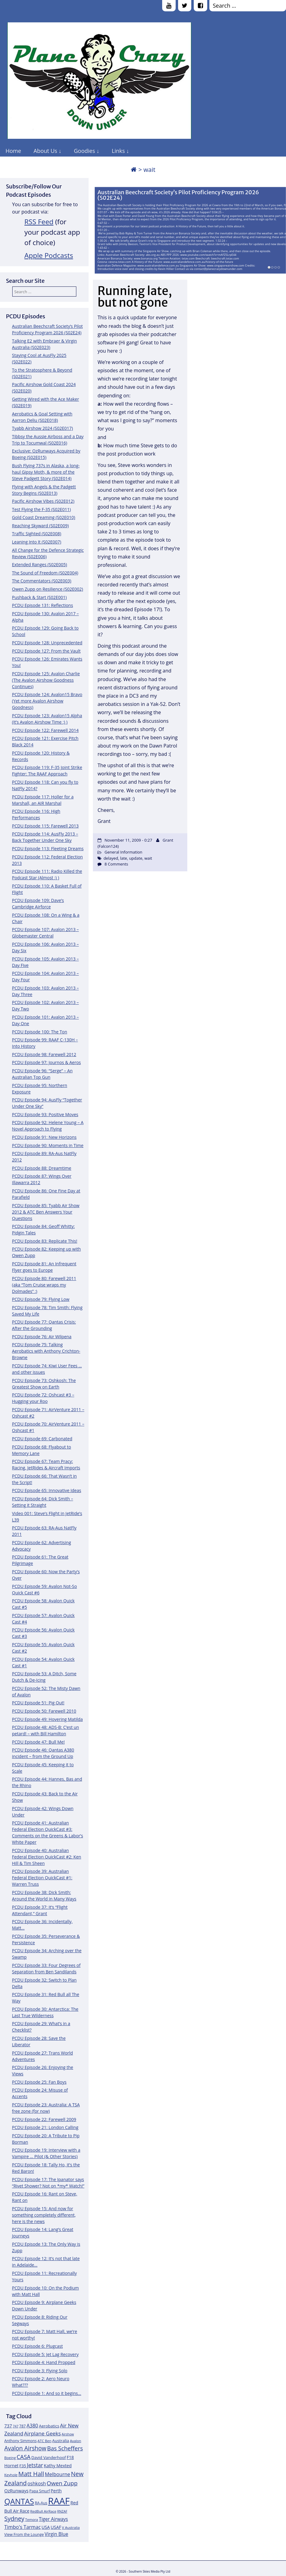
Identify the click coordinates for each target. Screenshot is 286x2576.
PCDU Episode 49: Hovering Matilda (47, 1719)
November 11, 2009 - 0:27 (128, 840)
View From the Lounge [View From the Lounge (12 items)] (24, 2534)
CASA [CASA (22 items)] (24, 2456)
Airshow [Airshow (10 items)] (68, 2434)
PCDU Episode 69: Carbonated (42, 1438)
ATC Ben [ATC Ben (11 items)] (44, 2440)
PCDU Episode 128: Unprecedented (47, 643)
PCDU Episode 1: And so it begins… (46, 2393)
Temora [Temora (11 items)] (31, 2519)
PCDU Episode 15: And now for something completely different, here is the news (44, 2215)
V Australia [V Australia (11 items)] (71, 2527)
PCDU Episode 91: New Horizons (44, 1137)
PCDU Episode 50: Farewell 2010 (44, 1711)
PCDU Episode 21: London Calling (45, 2127)
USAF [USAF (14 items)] (56, 2527)
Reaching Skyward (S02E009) (40, 525)
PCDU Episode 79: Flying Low (40, 1299)
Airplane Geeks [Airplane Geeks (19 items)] (42, 2433)
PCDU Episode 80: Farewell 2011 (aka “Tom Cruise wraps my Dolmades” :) (44, 1284)
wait (148, 858)
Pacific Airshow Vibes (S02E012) (43, 501)
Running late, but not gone (134, 297)
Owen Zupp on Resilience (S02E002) (47, 589)
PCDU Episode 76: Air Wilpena (41, 1336)
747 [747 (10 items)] (15, 2426)
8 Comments (116, 864)
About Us (45, 150)
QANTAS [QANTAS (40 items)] (19, 2501)
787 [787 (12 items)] (22, 2426)
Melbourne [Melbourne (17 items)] (57, 2474)
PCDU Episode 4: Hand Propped (43, 2362)
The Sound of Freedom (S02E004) (45, 573)
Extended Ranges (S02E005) (39, 564)
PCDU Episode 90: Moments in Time (47, 1145)
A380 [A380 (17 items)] (32, 2425)
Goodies (84, 150)
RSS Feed (39, 221)
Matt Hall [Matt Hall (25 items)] (31, 2474)
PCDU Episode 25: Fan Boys (39, 2082)
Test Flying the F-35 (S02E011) (41, 509)
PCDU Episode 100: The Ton (39, 1032)
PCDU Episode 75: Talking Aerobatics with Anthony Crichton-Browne (46, 1351)
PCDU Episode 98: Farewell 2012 (44, 1054)
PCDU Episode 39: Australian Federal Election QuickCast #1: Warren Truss (42, 1877)
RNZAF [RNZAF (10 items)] (62, 2511)
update (135, 858)
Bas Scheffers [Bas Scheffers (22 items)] (65, 2448)
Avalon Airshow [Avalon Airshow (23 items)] (25, 2448)
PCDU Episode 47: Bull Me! (38, 1742)
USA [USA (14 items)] (46, 2527)
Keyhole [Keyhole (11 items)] (10, 2474)
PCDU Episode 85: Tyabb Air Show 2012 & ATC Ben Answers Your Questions (45, 1212)
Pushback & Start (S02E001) (39, 597)
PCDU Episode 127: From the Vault (46, 651)
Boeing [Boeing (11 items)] (10, 2457)
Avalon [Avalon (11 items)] (75, 2440)
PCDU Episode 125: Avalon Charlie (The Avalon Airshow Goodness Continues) (46, 680)
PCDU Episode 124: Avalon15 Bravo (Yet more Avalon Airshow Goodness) (47, 700)
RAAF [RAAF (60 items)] (59, 2501)
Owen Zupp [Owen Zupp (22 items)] (62, 2483)
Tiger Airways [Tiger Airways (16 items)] (53, 2519)
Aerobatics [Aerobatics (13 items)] (49, 2426)
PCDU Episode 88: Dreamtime (41, 1168)
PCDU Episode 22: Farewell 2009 (44, 2119)
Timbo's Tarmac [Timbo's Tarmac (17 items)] (22, 2527)
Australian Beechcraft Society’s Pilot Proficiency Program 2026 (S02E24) (178, 195)
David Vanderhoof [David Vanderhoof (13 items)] (48, 2457)
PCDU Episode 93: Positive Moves (45, 1114)
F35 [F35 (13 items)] (22, 2465)
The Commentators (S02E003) (41, 581)
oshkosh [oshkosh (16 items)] (37, 2483)
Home (13, 150)
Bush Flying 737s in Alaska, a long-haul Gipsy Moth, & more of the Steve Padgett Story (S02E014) (46, 472)
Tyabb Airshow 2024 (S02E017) (42, 428)
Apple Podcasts (49, 255)
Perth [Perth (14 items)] (56, 2491)
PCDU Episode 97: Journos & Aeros (46, 1062)
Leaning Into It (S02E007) (36, 542)
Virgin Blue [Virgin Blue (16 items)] (56, 2534)
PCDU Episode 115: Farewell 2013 (45, 826)
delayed (111, 858)
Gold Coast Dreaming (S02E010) (43, 517)
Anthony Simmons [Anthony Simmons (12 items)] (20, 2440)
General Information (123, 852)
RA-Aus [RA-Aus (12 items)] (41, 2503)
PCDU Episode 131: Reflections (42, 605)
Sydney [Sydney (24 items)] (14, 2518)
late (123, 858)
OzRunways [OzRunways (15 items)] (16, 2490)
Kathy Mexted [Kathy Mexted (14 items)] (58, 2465)
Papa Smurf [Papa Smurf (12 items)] (39, 2491)
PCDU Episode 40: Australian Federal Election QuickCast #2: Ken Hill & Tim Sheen (46, 1856)
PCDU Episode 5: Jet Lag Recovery (45, 2354)
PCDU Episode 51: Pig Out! (38, 1703)
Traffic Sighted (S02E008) (36, 533)
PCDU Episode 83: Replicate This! (44, 1241)
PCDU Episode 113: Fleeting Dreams (48, 848)
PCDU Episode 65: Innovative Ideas (46, 1490)
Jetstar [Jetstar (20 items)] (35, 2465)
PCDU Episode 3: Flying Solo (39, 2370)
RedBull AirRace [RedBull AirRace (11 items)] (43, 2511)
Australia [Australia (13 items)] (60, 2440)
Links (118, 150)
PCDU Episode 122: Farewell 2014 (45, 730)
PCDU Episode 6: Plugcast (37, 2346)
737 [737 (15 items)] (8, 2426)
